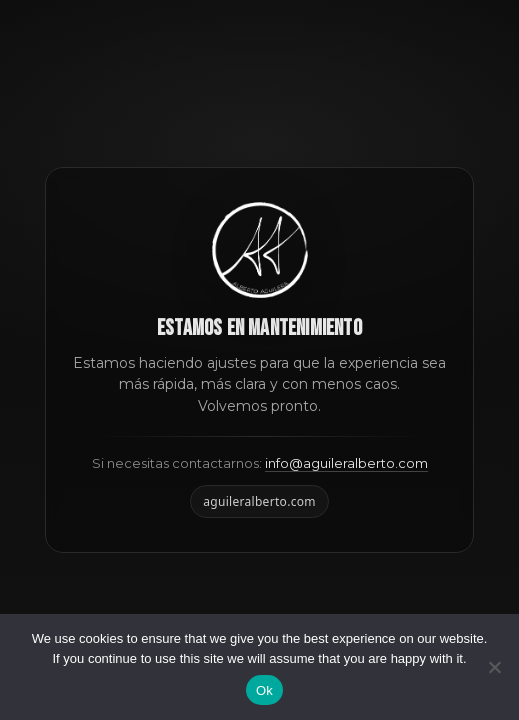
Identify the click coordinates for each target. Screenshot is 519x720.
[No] (494, 667)
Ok (264, 690)
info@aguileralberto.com (346, 463)
